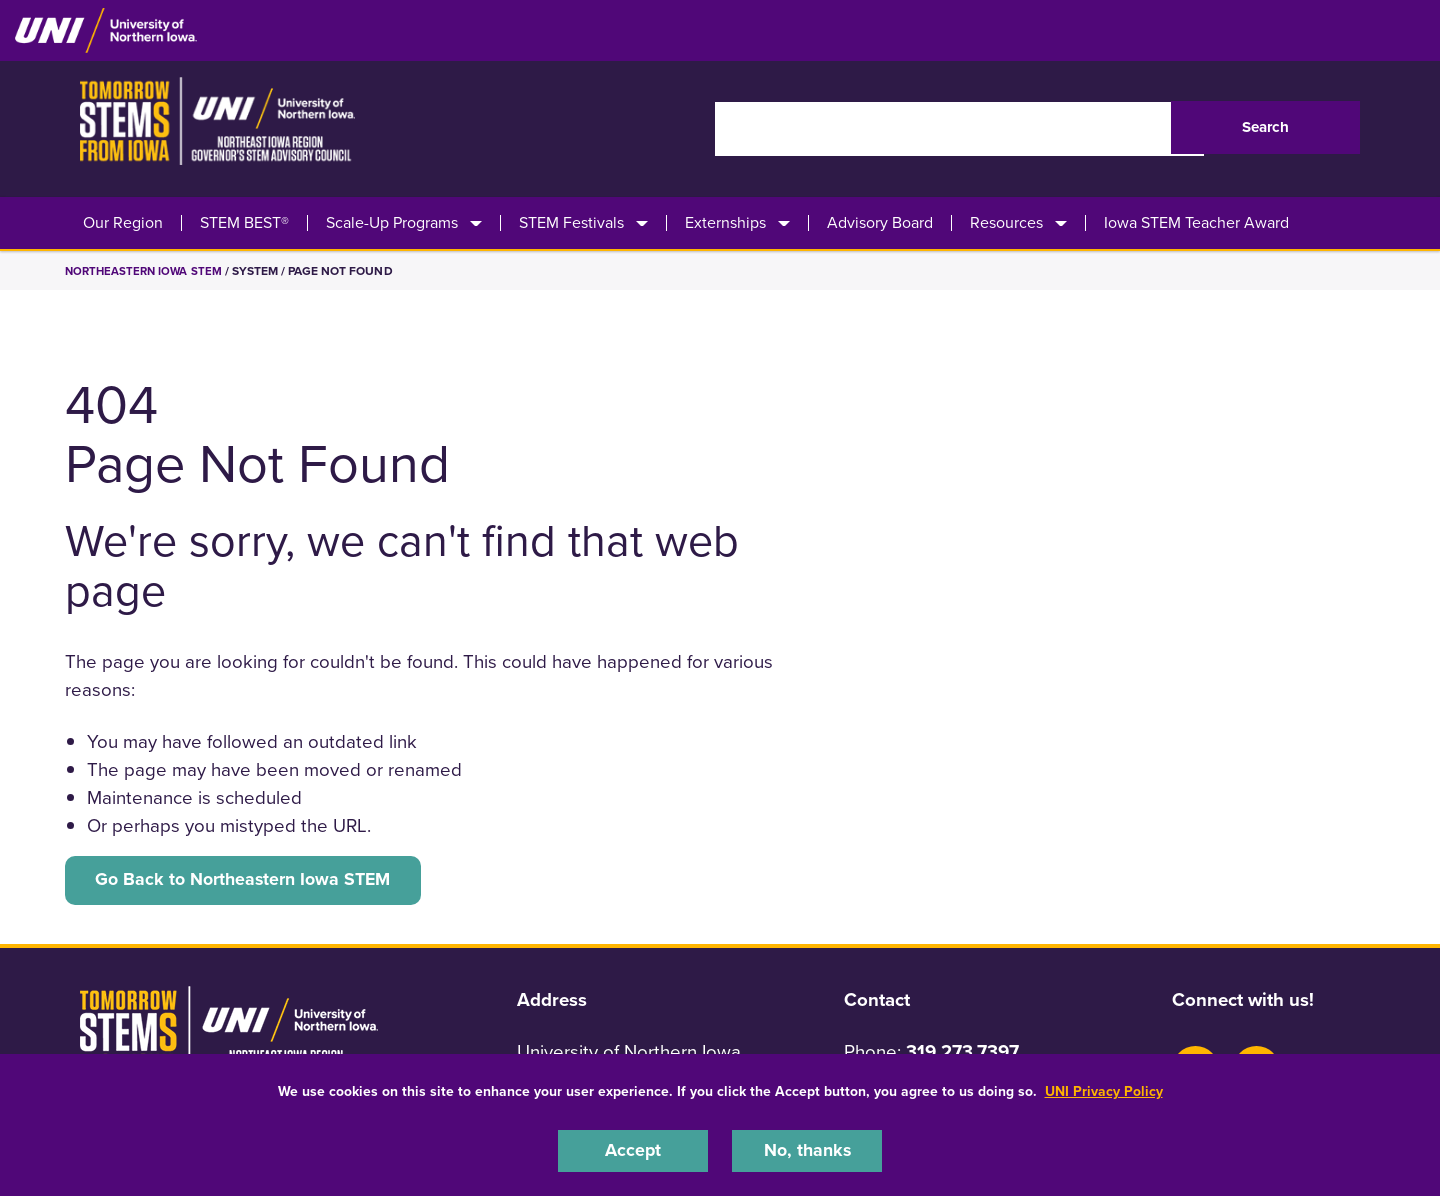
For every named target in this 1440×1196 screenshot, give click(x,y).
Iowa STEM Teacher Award (1196, 223)
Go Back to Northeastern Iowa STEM (251, 881)
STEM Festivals (571, 223)
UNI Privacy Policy (1104, 1089)
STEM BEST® (244, 223)
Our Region (123, 223)
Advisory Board (880, 223)
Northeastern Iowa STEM (146, 271)
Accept (633, 1150)
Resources (1006, 223)
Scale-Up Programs (392, 223)
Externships (725, 223)
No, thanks (807, 1150)
